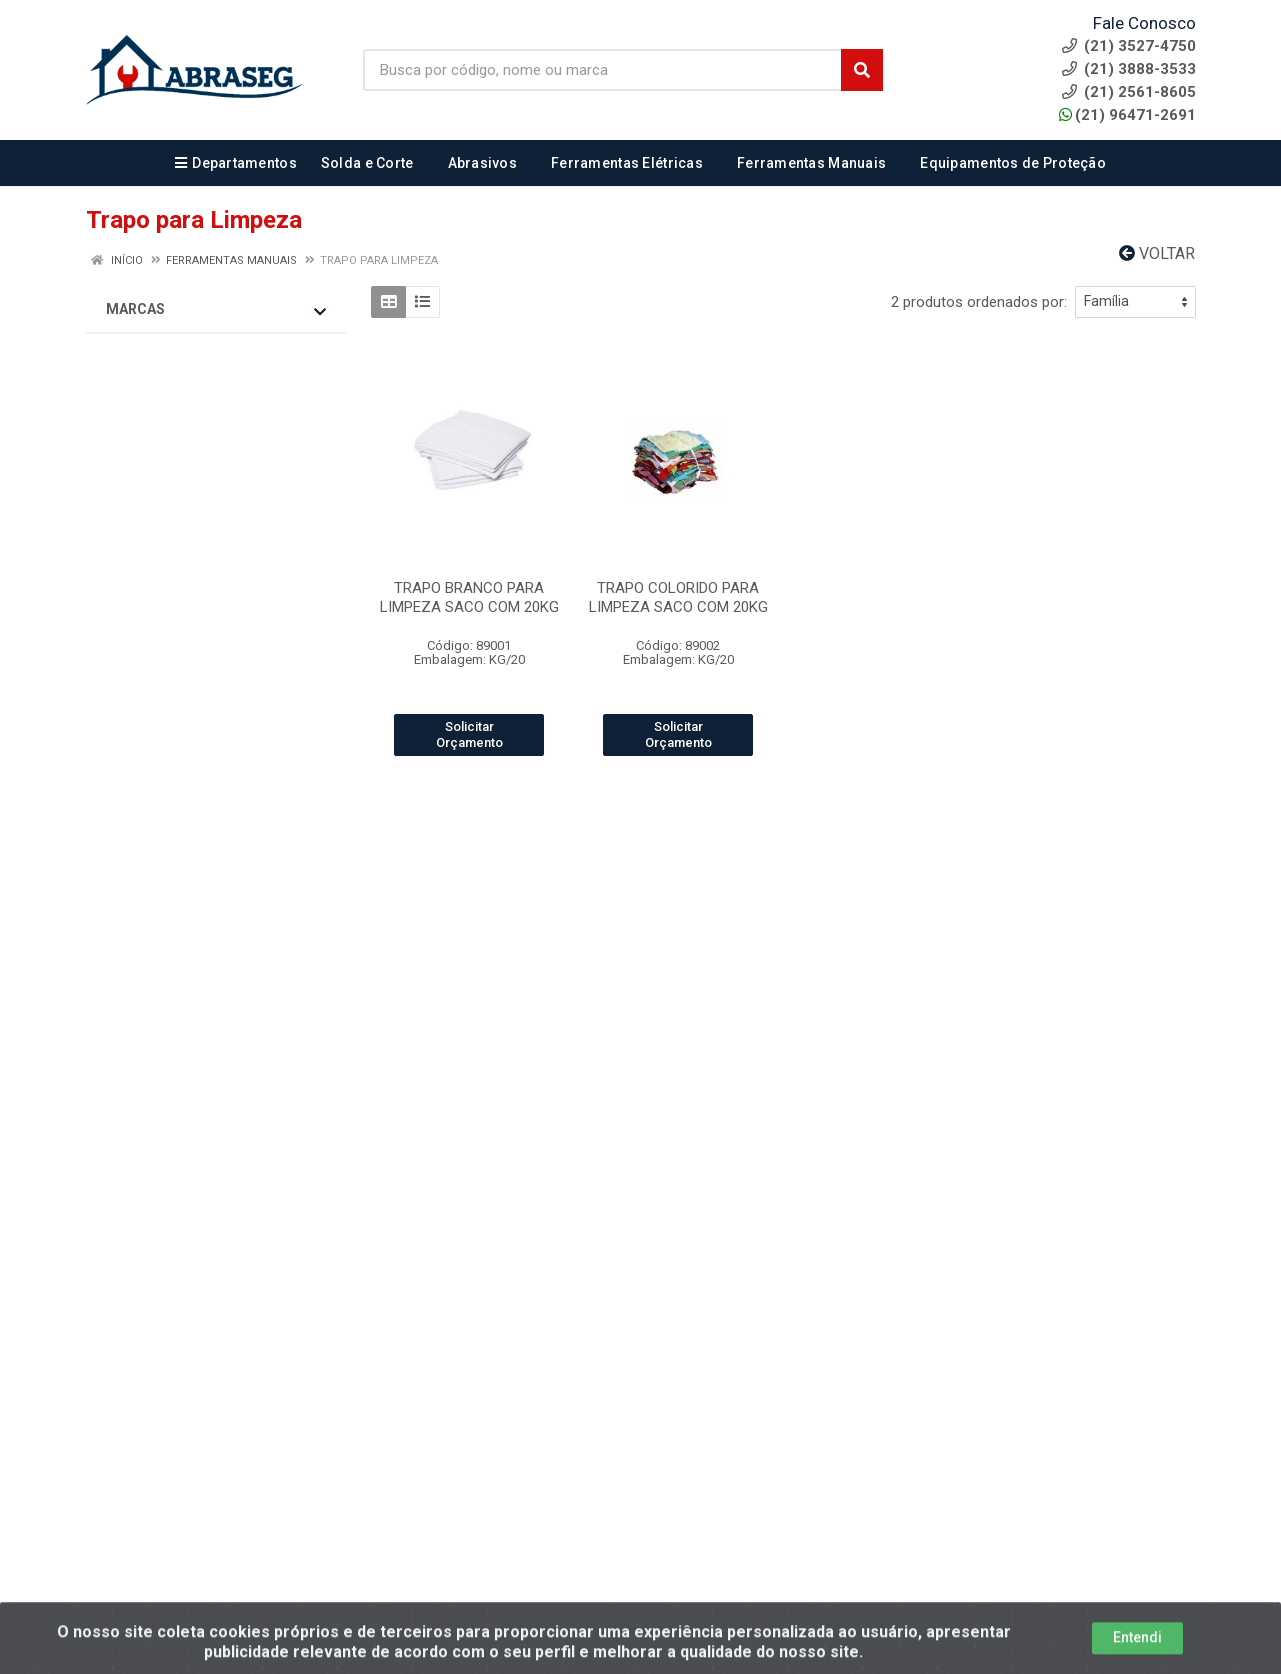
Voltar (1157, 253)
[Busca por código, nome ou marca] (602, 70)
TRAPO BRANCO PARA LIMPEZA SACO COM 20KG (469, 597)
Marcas (216, 310)
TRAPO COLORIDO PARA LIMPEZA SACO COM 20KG (678, 597)
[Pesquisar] (862, 70)
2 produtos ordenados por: (979, 302)
